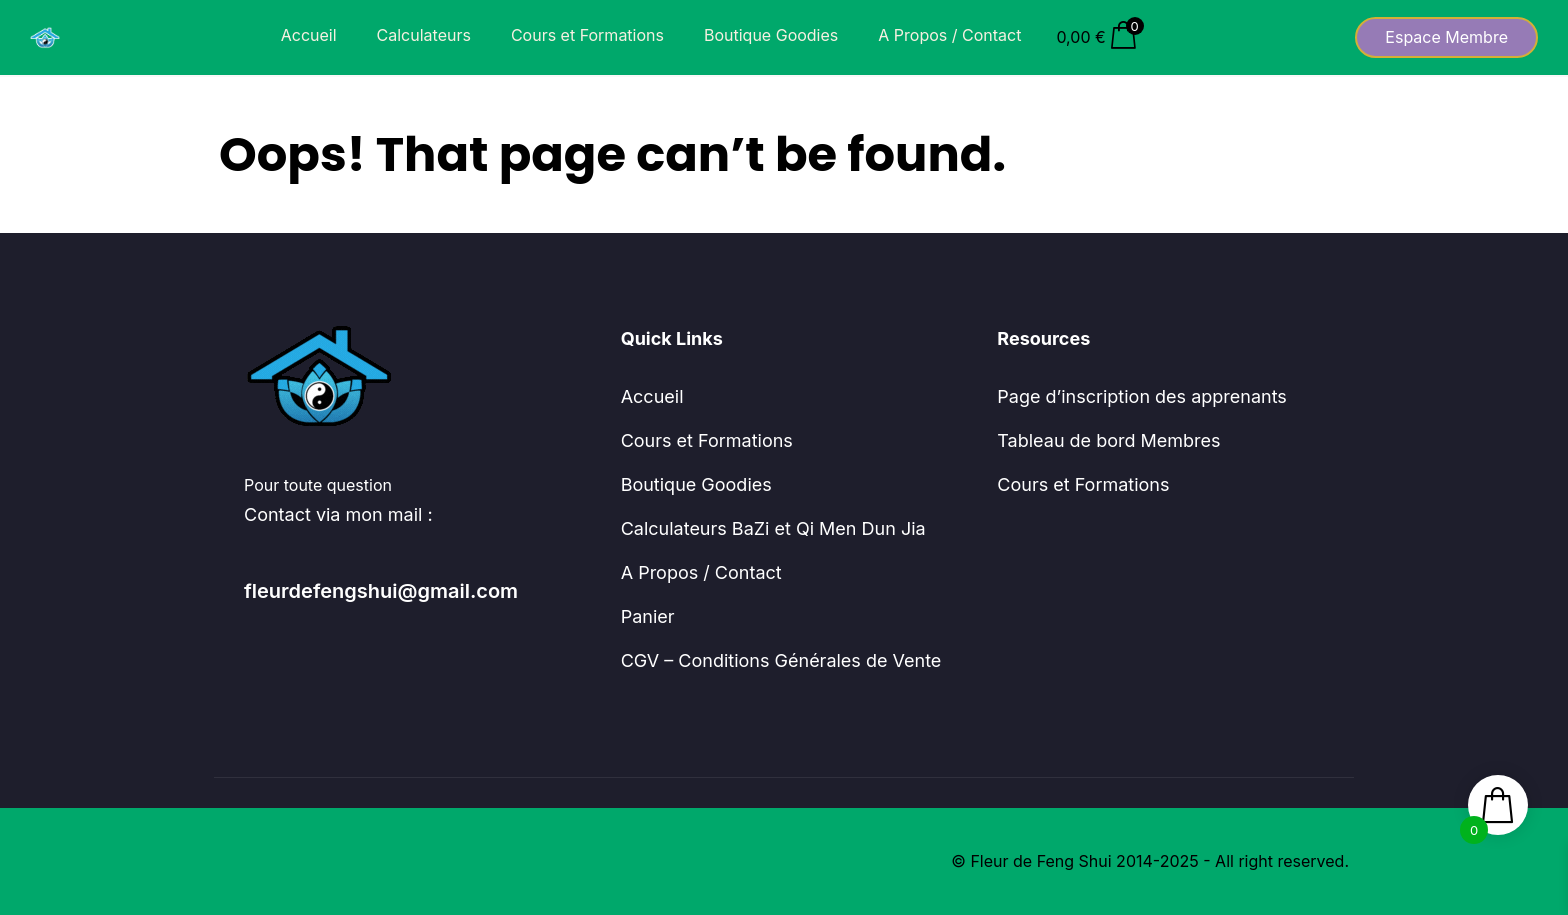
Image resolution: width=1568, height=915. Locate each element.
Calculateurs (424, 35)
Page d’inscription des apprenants (1142, 396)
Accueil (309, 35)
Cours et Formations (587, 35)
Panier (648, 616)
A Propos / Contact (949, 35)
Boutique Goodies (771, 35)
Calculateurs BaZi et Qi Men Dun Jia (773, 528)
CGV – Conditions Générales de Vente (781, 660)
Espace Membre (1446, 37)
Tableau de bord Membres (1108, 440)
